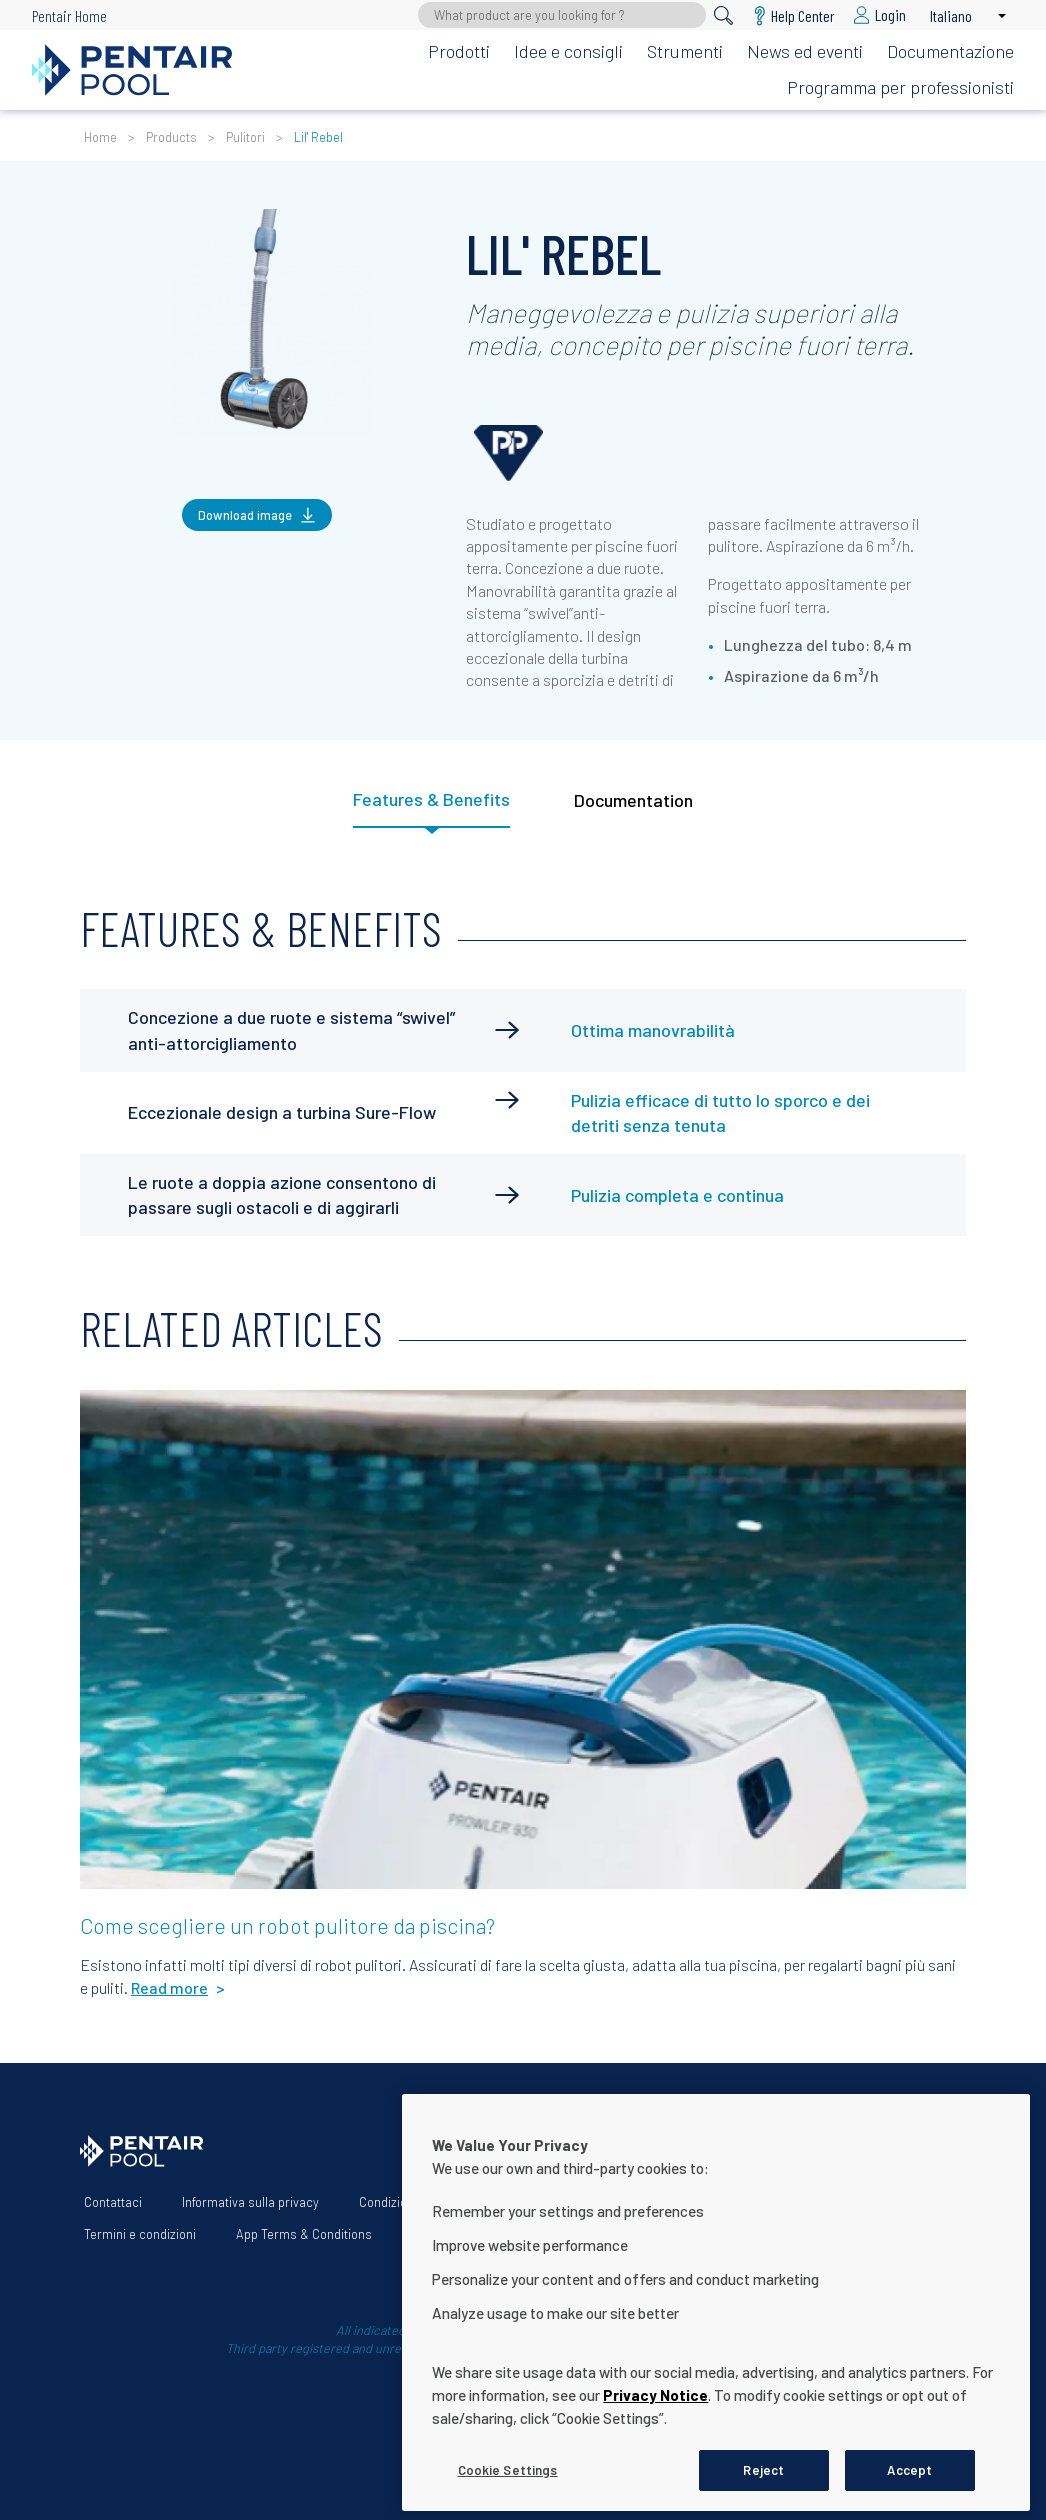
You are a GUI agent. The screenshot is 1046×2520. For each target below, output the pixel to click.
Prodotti (459, 51)
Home (100, 137)
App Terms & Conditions (304, 2234)
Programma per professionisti (900, 87)
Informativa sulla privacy (250, 2202)
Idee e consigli (568, 51)
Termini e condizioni (140, 2234)
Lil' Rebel (318, 137)
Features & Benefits (431, 799)
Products (171, 137)
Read (113, 1415)
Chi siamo (517, 2202)
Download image (245, 515)
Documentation (633, 800)
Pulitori (245, 137)
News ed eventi (805, 51)
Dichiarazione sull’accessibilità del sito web (707, 2202)
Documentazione (950, 51)
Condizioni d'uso (404, 2202)
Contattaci (113, 2202)
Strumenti (685, 51)
